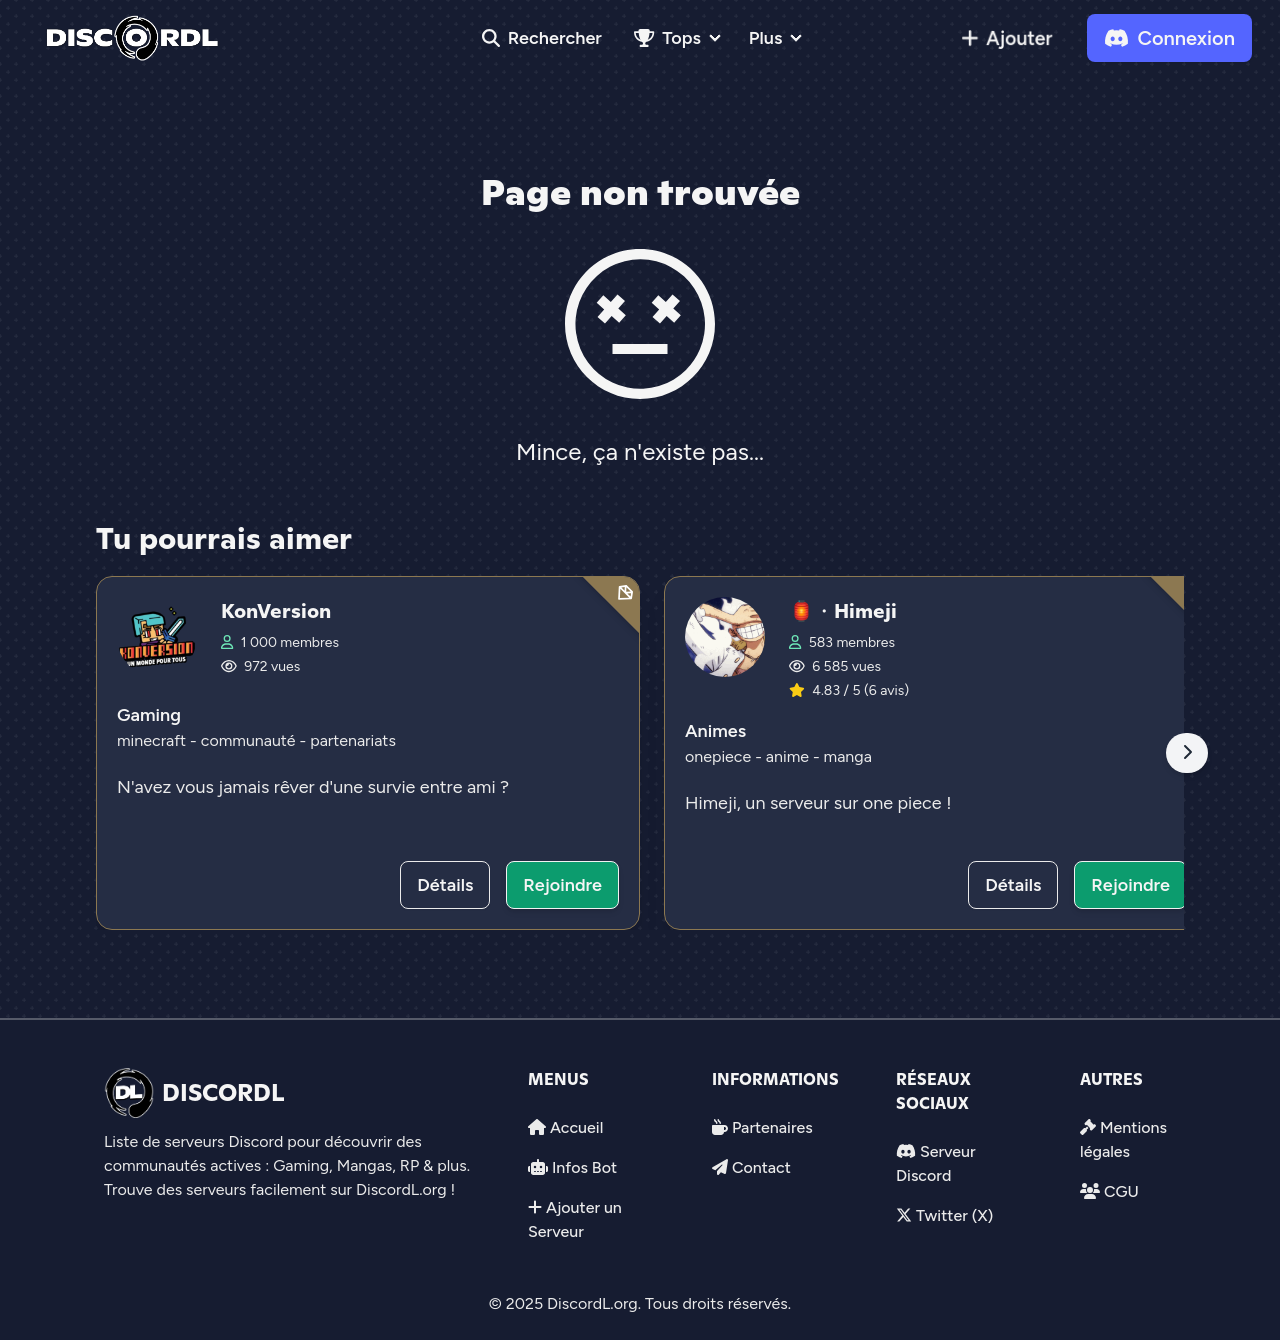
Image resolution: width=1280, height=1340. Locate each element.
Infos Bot (584, 1167)
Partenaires (772, 1127)
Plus (765, 38)
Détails (445, 885)
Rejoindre (562, 885)
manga (848, 756)
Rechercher (542, 38)
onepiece (718, 756)
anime (787, 756)
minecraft (151, 740)
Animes (715, 731)
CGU (1121, 1191)
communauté (248, 740)
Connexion (1169, 38)
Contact (761, 1167)
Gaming (149, 715)
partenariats (353, 740)
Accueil (576, 1127)
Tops (667, 38)
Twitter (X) (954, 1215)
